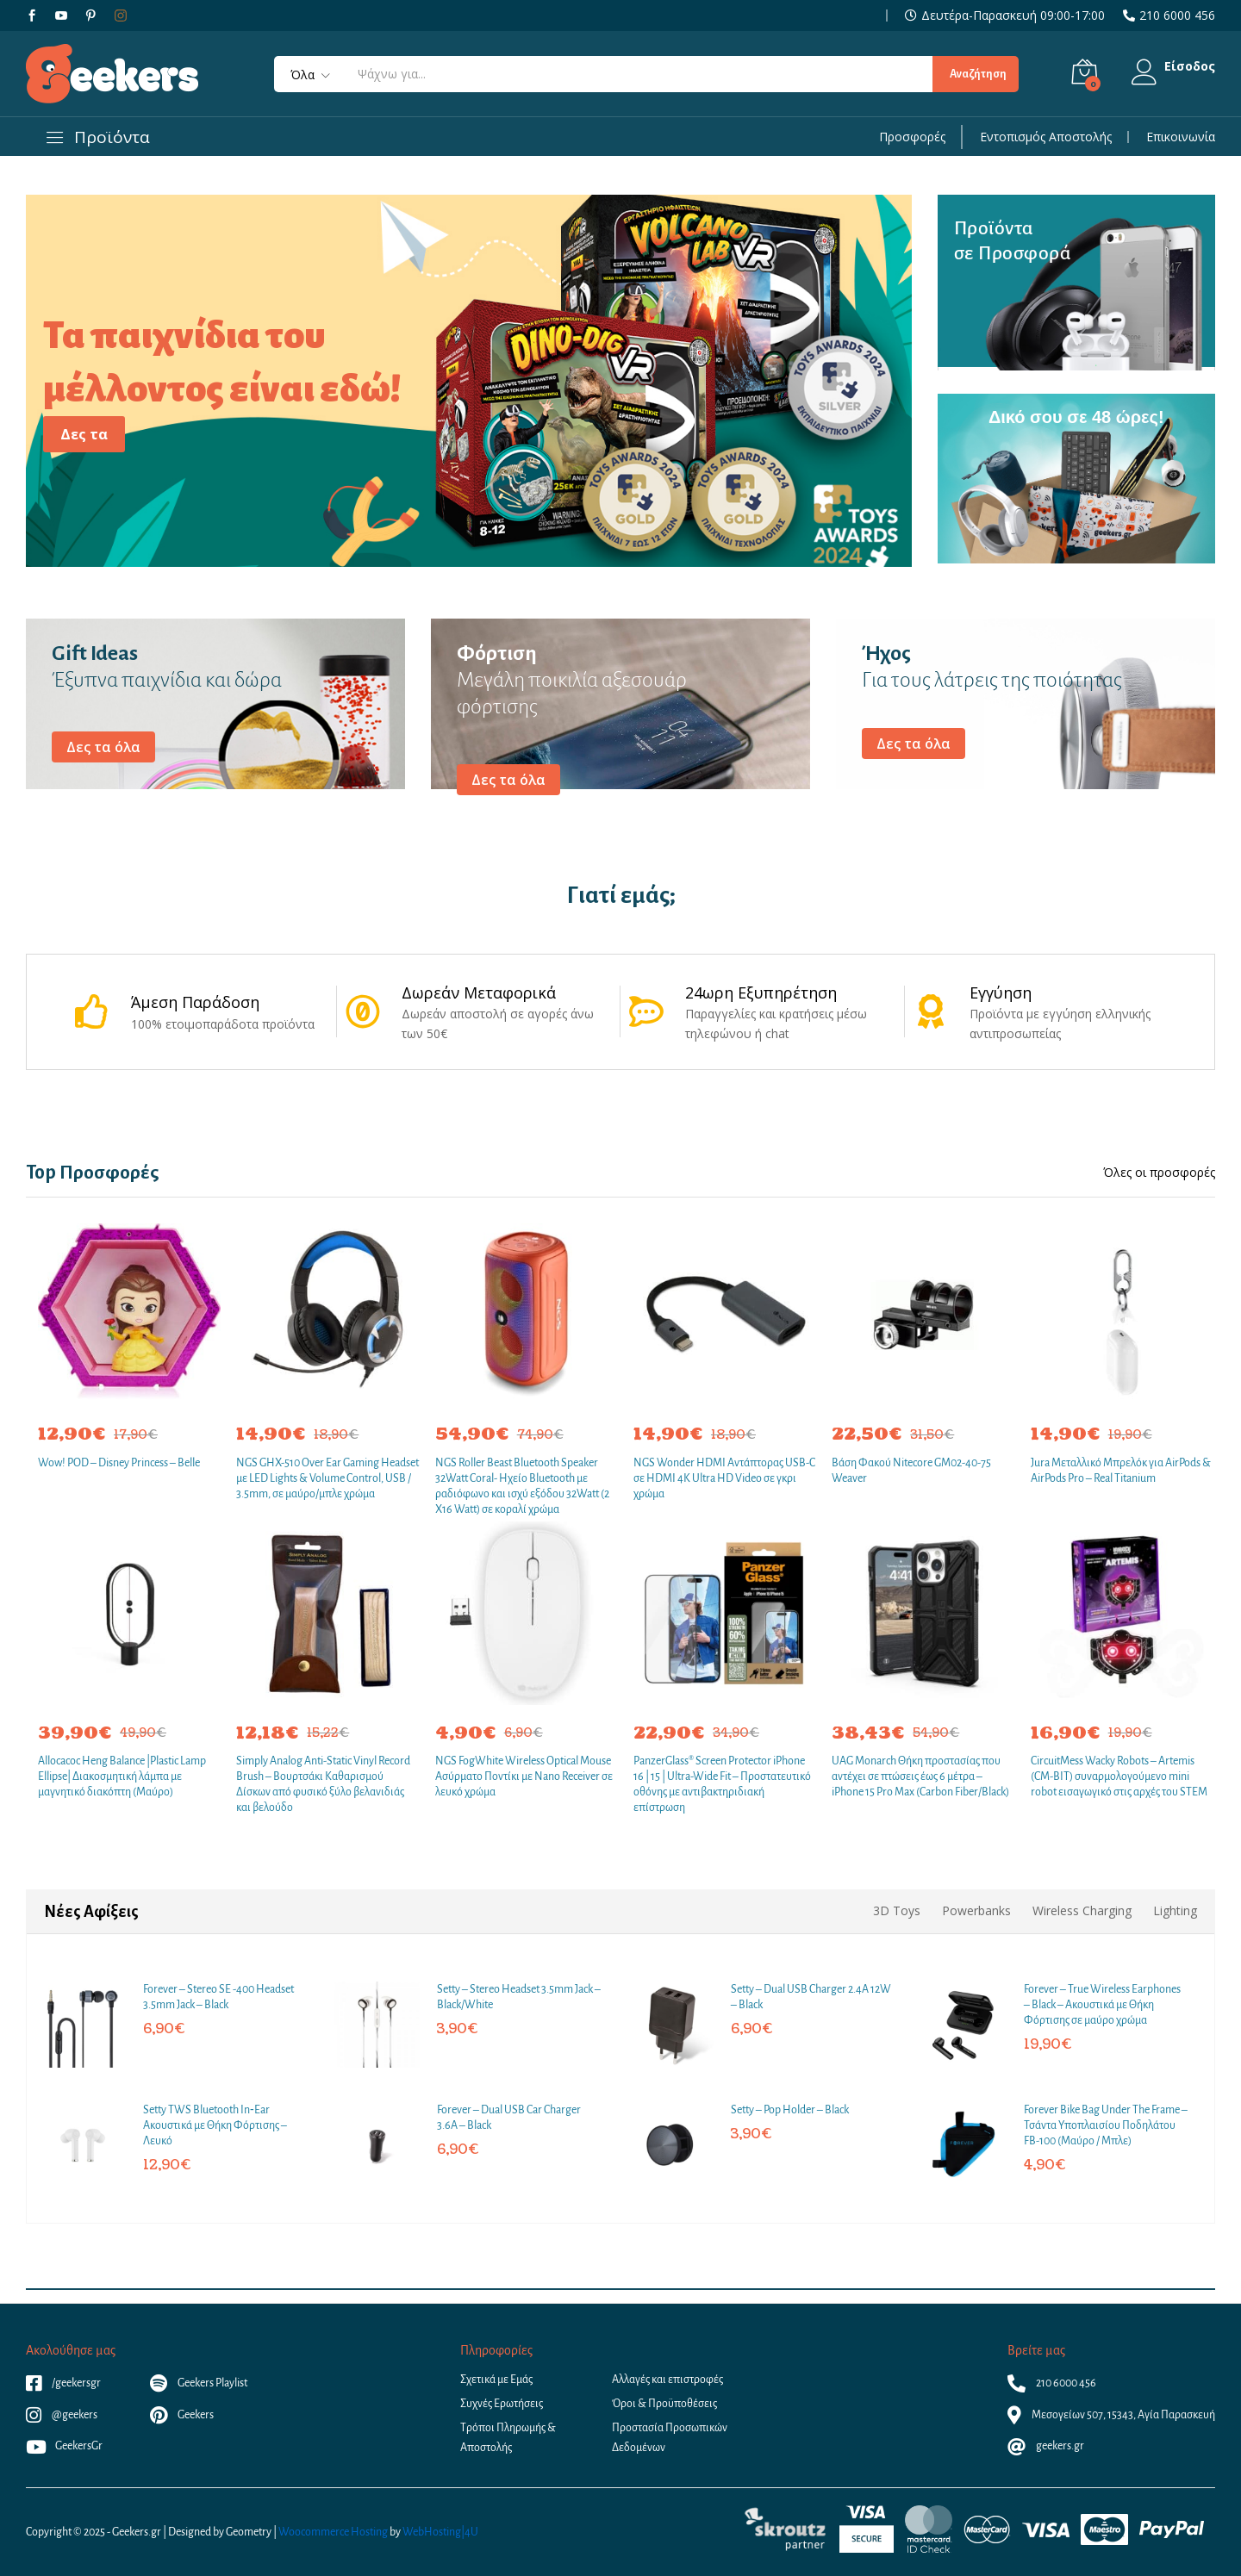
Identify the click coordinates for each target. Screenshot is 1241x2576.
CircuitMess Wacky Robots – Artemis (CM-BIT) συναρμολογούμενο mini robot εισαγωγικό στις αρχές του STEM (1119, 1776)
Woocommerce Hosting (333, 2532)
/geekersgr (63, 2383)
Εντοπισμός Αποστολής (1046, 137)
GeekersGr (64, 2446)
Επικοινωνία (1180, 137)
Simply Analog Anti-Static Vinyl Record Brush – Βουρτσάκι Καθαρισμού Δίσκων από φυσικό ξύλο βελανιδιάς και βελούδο (323, 1784)
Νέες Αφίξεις (91, 1911)
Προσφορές (912, 137)
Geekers (182, 2415)
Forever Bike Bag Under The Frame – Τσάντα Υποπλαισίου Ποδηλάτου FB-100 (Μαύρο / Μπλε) (1106, 2125)
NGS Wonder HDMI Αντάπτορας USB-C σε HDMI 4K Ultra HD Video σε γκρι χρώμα (724, 1478)
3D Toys (896, 1910)
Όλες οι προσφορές (1159, 1173)
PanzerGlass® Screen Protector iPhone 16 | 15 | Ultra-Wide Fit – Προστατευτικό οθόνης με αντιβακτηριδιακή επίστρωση (722, 1784)
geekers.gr (1045, 2446)
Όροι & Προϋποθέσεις (664, 2404)
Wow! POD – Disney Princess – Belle (119, 1463)
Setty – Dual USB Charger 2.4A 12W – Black (811, 1997)
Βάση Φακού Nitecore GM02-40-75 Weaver (911, 1470)
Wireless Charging (1082, 1910)
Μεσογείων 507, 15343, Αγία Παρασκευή (1111, 2415)
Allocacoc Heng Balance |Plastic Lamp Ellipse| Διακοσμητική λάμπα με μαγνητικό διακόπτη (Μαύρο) (122, 1776)
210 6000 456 (1177, 15)
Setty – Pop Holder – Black (790, 2110)
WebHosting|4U (440, 2532)
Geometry (248, 2532)
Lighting (1175, 1910)
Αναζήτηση (974, 74)
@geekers (61, 2415)
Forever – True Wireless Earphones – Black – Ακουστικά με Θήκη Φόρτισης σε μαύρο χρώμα (1102, 2004)
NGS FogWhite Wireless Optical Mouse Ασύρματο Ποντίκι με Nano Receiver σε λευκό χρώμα (524, 1776)
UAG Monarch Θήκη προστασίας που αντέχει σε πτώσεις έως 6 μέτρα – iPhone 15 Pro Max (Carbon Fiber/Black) (920, 1776)
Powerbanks (976, 1910)
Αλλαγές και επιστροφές (667, 2380)
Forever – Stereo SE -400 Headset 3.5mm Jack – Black (218, 1997)
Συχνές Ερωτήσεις (501, 2404)
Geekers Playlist (198, 2383)
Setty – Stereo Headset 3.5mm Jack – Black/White (519, 1997)
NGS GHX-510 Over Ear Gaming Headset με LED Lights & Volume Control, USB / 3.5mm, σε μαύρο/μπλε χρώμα (327, 1478)
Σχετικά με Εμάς (496, 2380)
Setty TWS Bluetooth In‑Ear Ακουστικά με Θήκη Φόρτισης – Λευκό (215, 2125)
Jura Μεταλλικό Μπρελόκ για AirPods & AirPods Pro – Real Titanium (1121, 1470)
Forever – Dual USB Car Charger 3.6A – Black (509, 2117)
